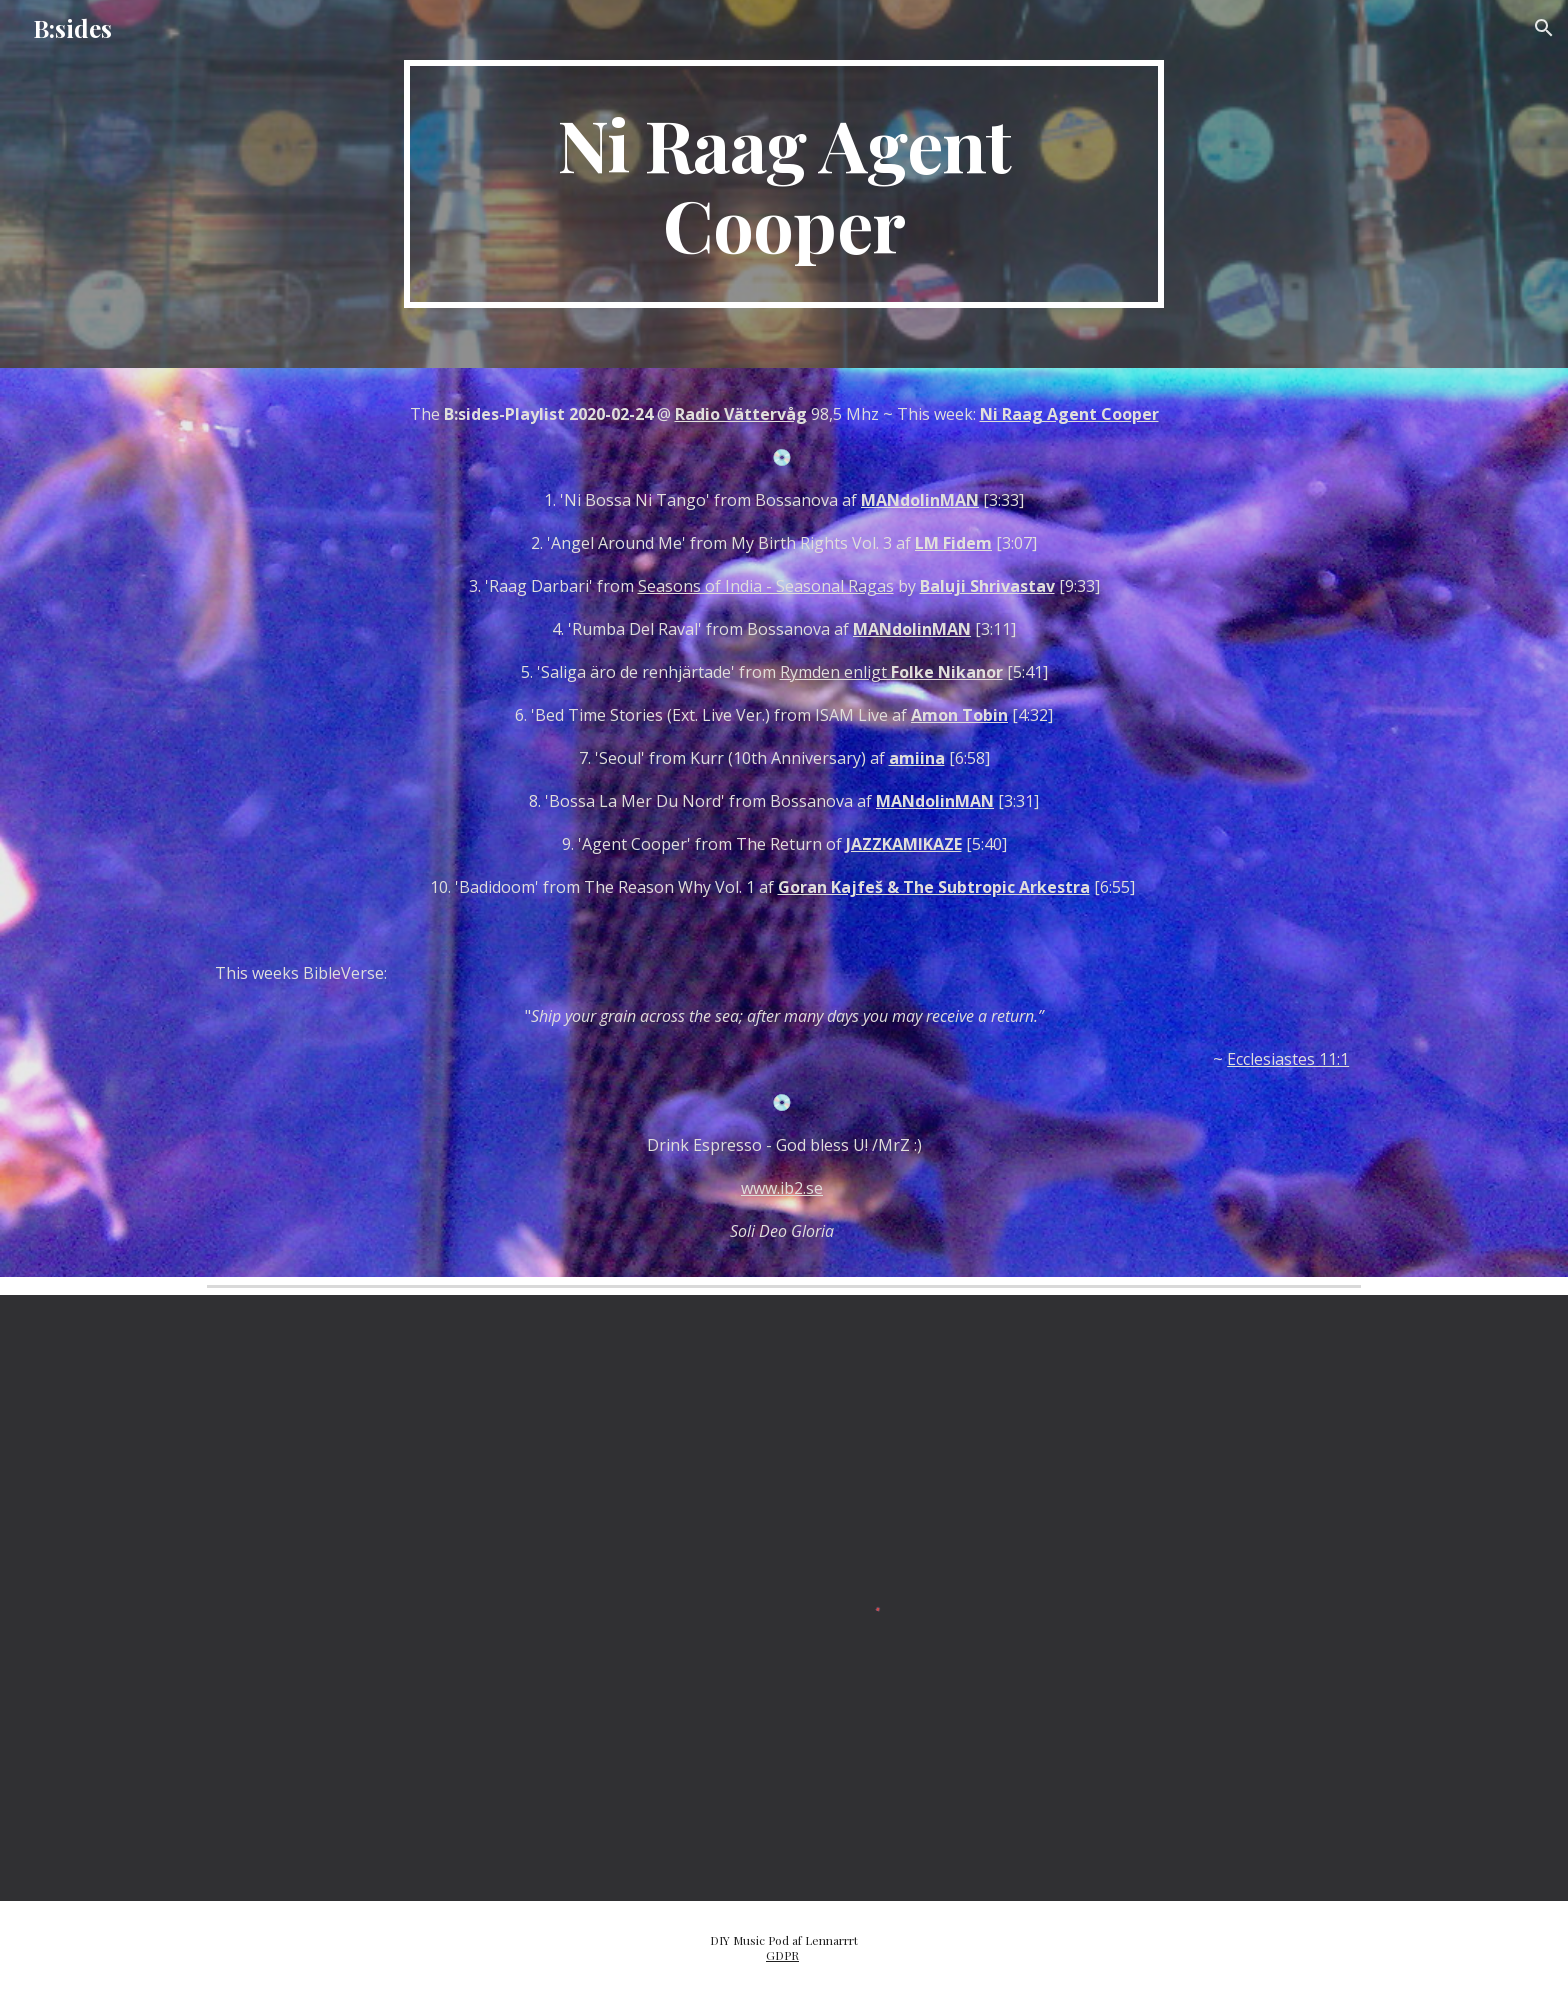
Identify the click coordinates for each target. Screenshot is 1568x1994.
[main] (784, 184)
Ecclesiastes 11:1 (1288, 1059)
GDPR (782, 1955)
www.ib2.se (782, 1188)
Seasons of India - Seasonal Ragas (766, 586)
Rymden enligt (891, 672)
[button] (1544, 28)
